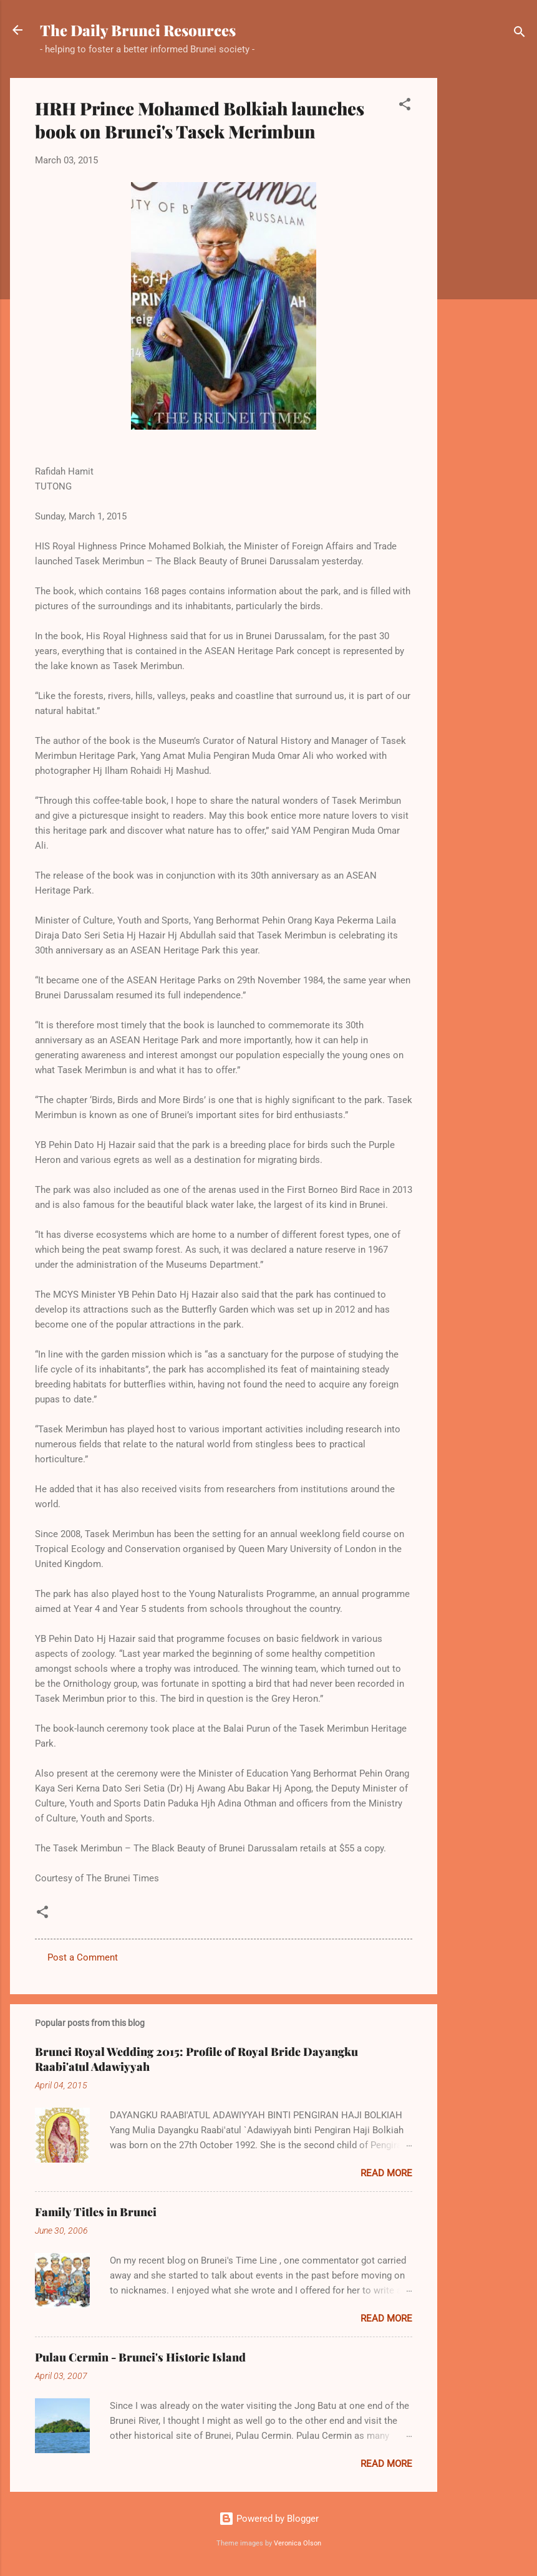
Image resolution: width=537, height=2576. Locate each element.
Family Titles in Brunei (96, 2211)
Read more (386, 2173)
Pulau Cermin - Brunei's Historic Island (140, 2357)
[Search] (519, 34)
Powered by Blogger (269, 2518)
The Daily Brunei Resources (138, 30)
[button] (404, 106)
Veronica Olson (297, 2543)
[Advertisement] (487, 265)
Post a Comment (82, 1957)
